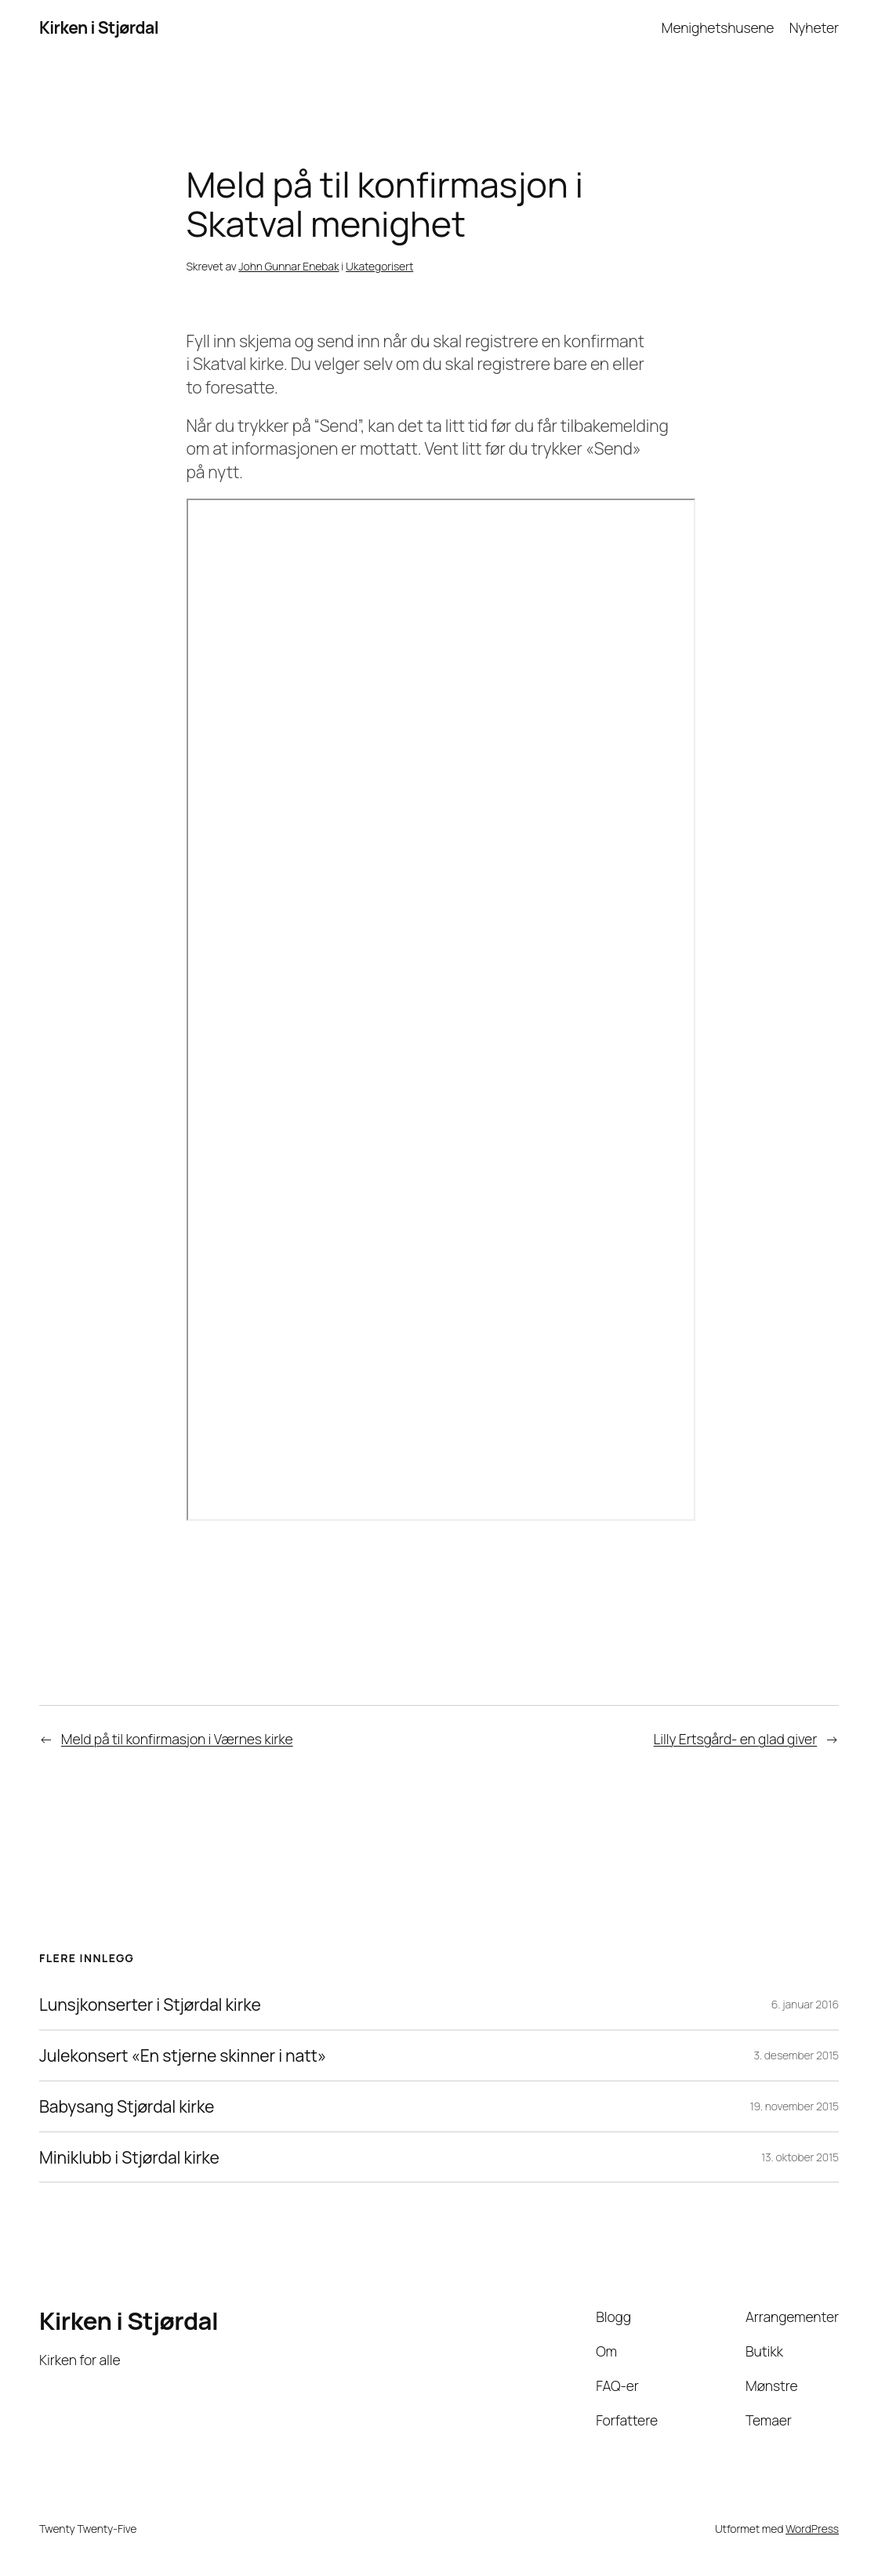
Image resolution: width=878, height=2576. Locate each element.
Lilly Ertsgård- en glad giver (736, 1738)
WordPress (812, 2528)
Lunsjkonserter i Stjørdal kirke (150, 2004)
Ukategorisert (379, 266)
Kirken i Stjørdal (98, 27)
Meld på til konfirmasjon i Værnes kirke (177, 1738)
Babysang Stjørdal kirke (126, 2106)
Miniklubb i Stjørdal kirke (129, 2157)
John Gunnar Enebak (288, 266)
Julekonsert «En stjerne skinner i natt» (182, 2055)
